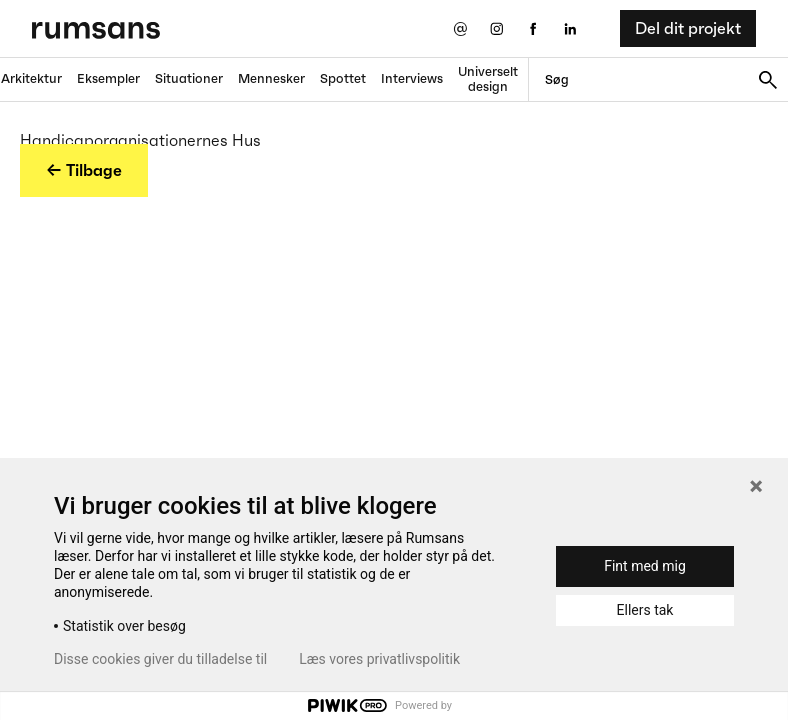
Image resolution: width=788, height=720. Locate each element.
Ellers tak (645, 610)
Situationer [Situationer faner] (189, 79)
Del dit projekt (688, 28)
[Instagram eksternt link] (496, 28)
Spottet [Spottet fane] (343, 79)
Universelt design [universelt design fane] (488, 79)
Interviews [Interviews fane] (412, 79)
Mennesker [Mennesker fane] (271, 79)
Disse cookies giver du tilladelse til (160, 659)
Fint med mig (645, 566)
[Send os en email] (459, 28)
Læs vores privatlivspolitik (379, 659)
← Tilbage (84, 170)
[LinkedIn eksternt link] (570, 28)
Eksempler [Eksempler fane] (108, 79)
